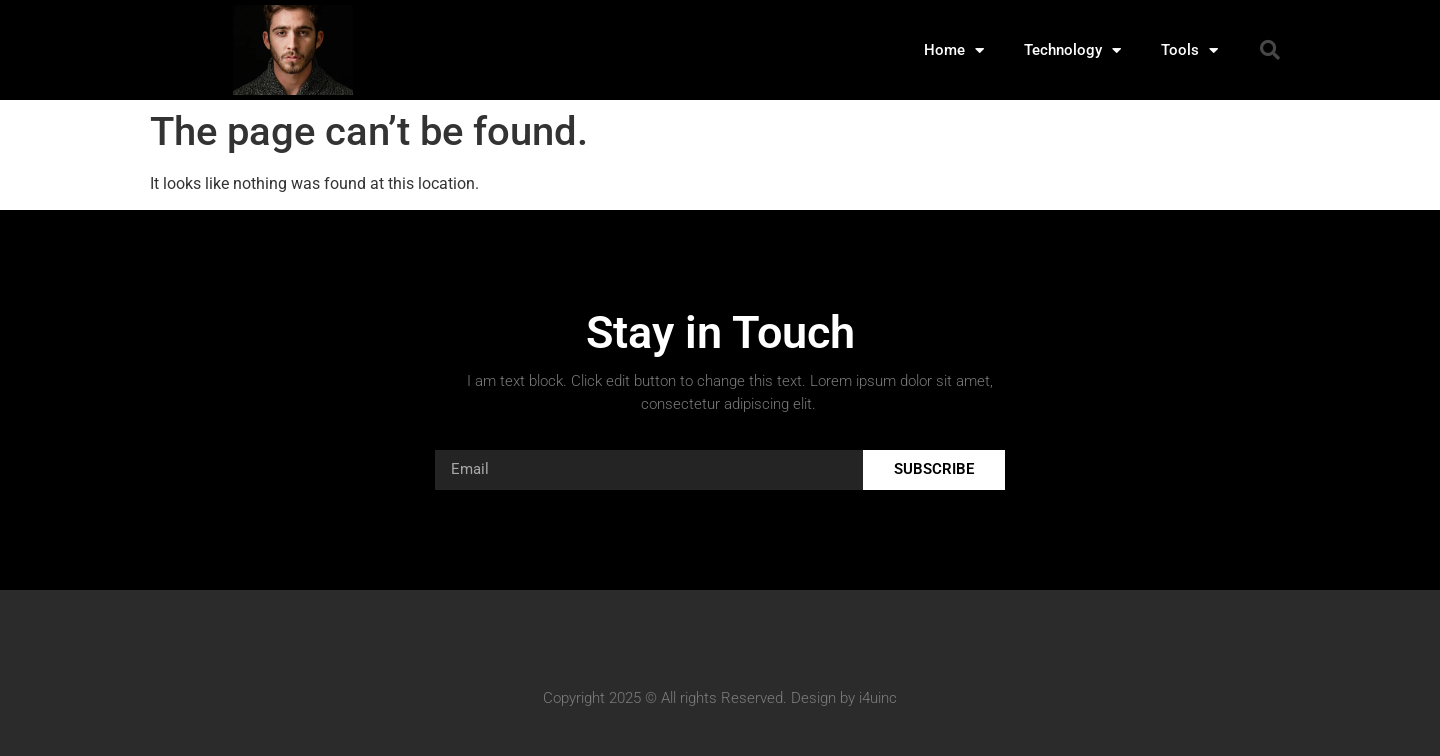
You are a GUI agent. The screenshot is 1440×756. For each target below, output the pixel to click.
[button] (1270, 50)
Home (954, 50)
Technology (1072, 50)
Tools (1189, 50)
